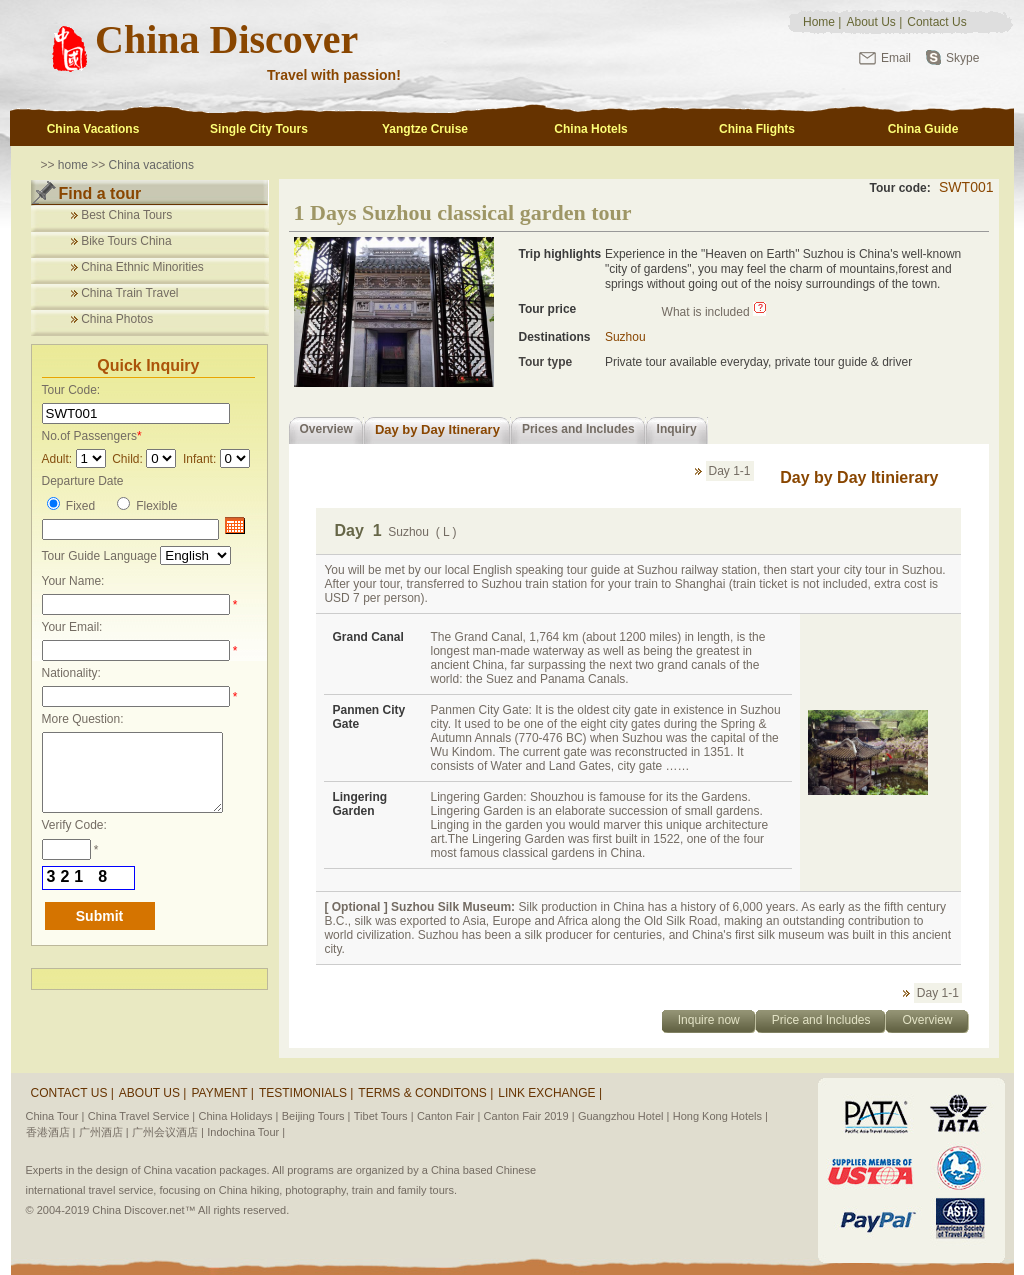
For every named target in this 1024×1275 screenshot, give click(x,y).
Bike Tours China (126, 241)
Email (896, 58)
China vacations (151, 165)
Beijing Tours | (316, 1116)
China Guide (923, 129)
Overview (326, 429)
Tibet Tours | (384, 1116)
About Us (870, 22)
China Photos (117, 319)
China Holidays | (239, 1116)
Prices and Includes (578, 429)
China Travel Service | (141, 1116)
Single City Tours (259, 129)
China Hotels (590, 129)
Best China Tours (126, 215)
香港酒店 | (51, 1132)
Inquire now (709, 1020)
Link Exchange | (550, 1093)
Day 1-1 (730, 471)
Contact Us (936, 22)
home (73, 165)
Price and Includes (821, 1020)
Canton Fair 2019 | (529, 1116)
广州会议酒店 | (168, 1132)
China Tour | (55, 1116)
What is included (706, 312)
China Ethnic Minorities (142, 267)
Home (819, 22)
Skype (962, 58)
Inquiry (677, 429)
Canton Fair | (448, 1116)
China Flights (757, 129)
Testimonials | (306, 1093)
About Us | (153, 1093)
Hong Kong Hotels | (720, 1116)
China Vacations (93, 129)
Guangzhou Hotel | (624, 1116)
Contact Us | (72, 1093)
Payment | (222, 1093)
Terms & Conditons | (425, 1093)
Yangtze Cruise (425, 129)
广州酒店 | (104, 1132)
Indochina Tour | (246, 1132)
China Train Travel (129, 293)
